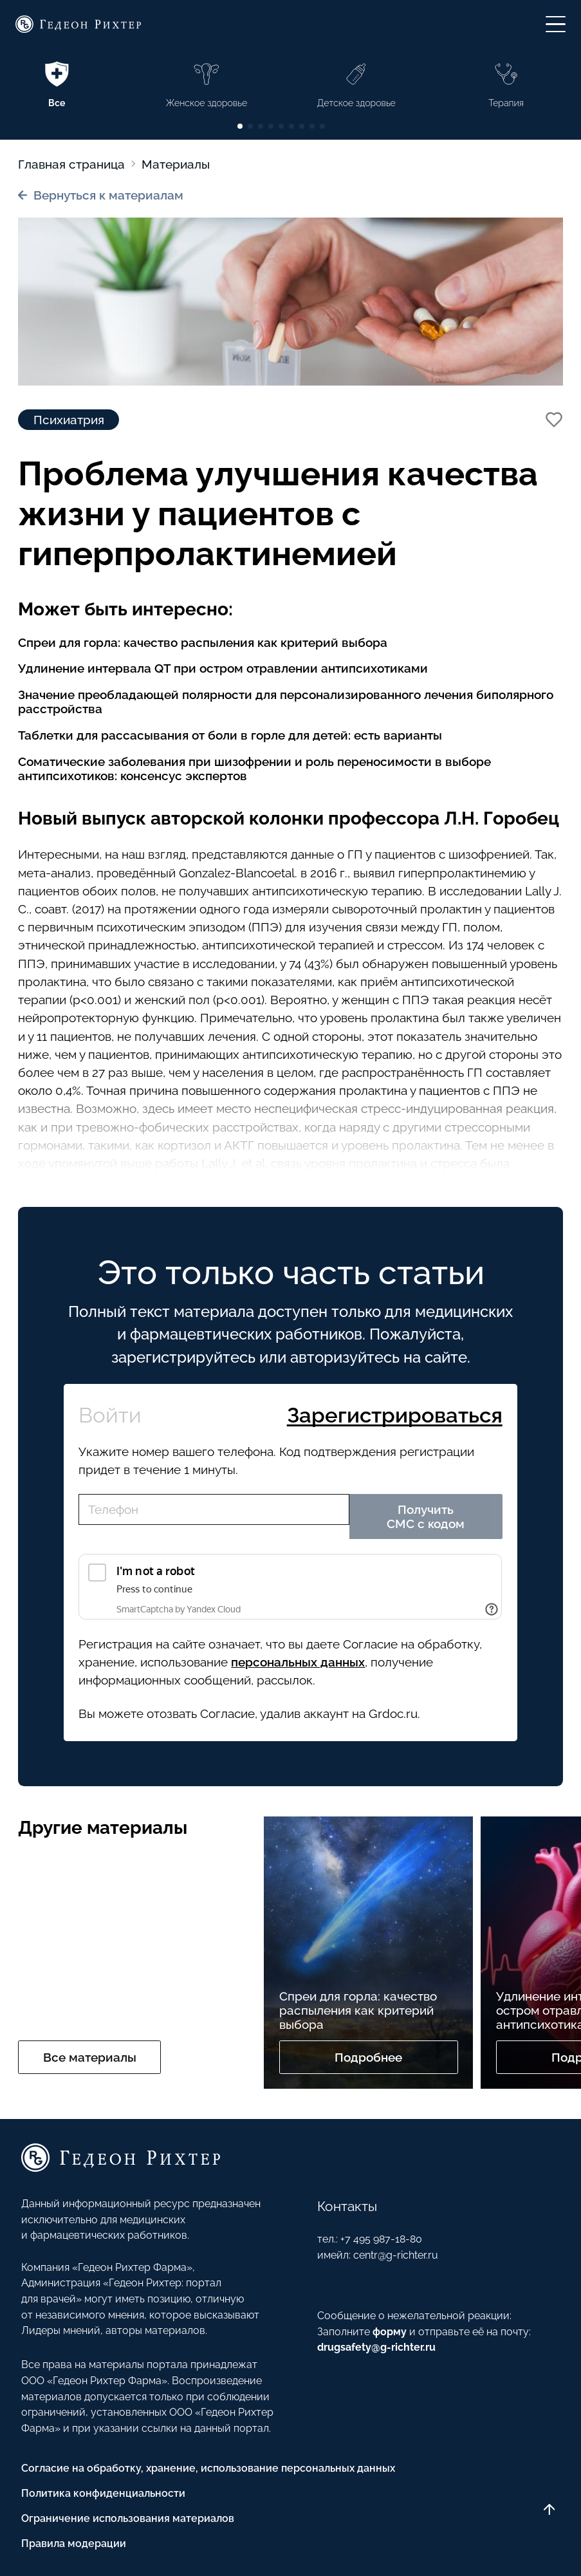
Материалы (176, 164)
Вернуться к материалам (100, 195)
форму (390, 2332)
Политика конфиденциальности (103, 2493)
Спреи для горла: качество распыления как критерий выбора (202, 642)
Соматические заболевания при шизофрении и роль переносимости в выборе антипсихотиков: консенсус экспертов (254, 768)
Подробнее (368, 2057)
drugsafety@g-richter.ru (376, 2347)
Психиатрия (68, 420)
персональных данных (298, 1662)
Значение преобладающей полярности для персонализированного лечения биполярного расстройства (285, 701)
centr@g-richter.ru (395, 2255)
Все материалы (89, 2057)
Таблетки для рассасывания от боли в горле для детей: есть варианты (230, 735)
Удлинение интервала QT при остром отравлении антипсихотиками (223, 668)
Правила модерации (73, 2543)
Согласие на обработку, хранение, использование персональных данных (208, 2468)
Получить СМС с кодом (426, 1516)
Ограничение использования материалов (127, 2518)
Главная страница (71, 164)
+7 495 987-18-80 (381, 2239)
